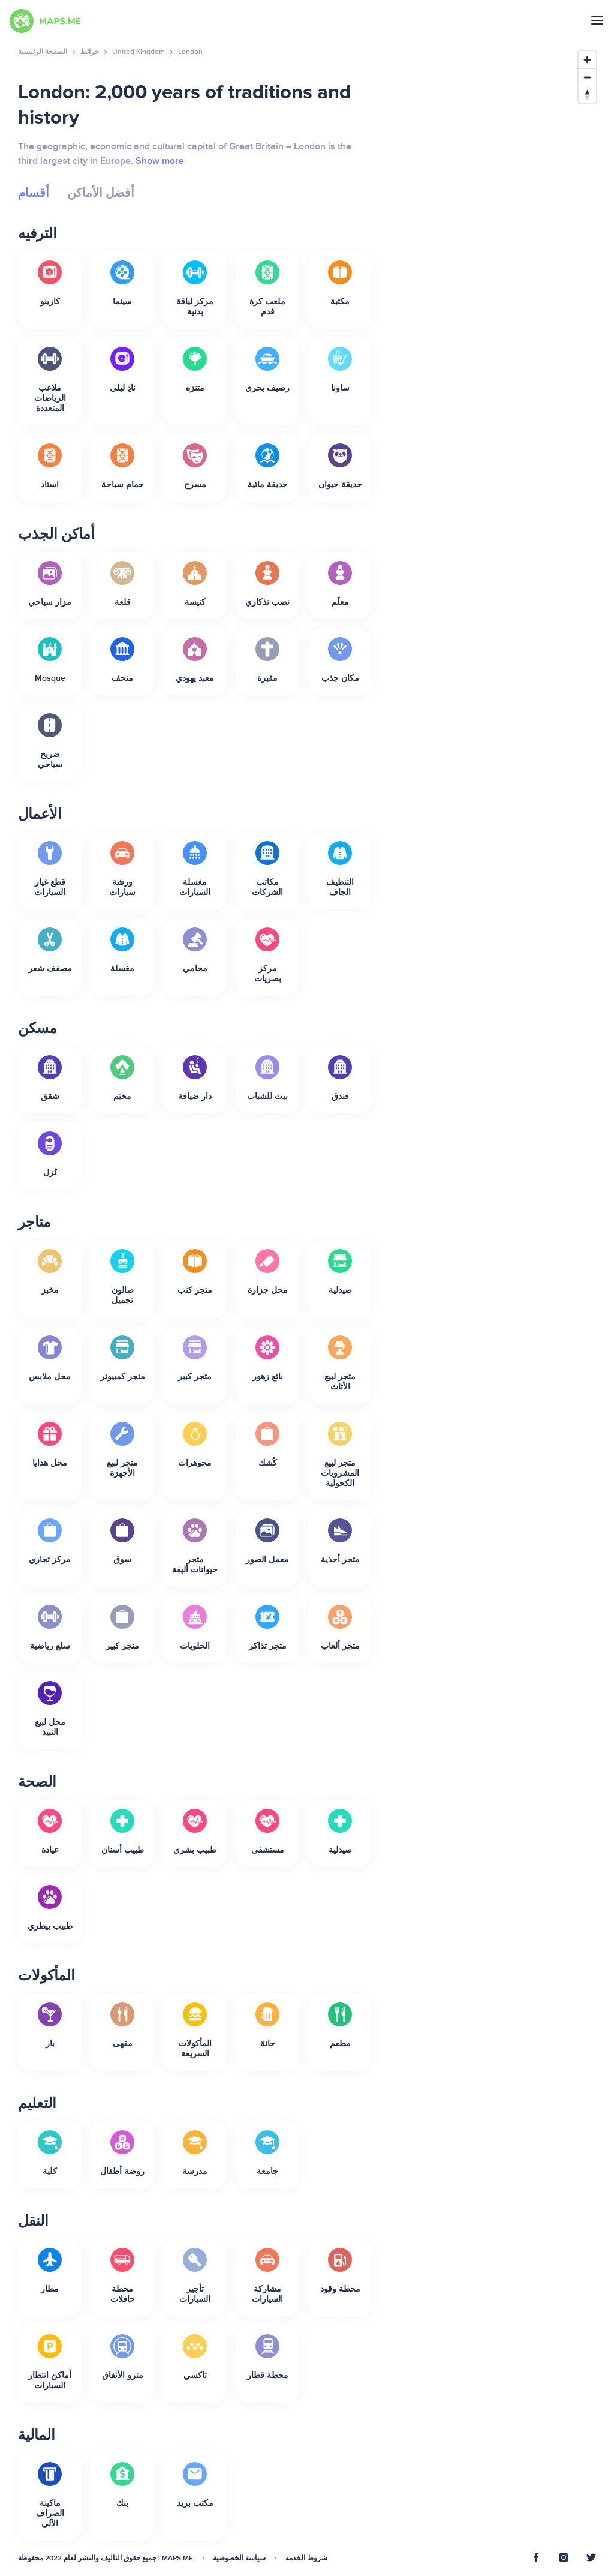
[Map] (496, 1304)
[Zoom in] (587, 59)
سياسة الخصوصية (239, 2558)
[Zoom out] (587, 77)
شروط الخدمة (306, 2558)
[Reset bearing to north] (587, 94)
